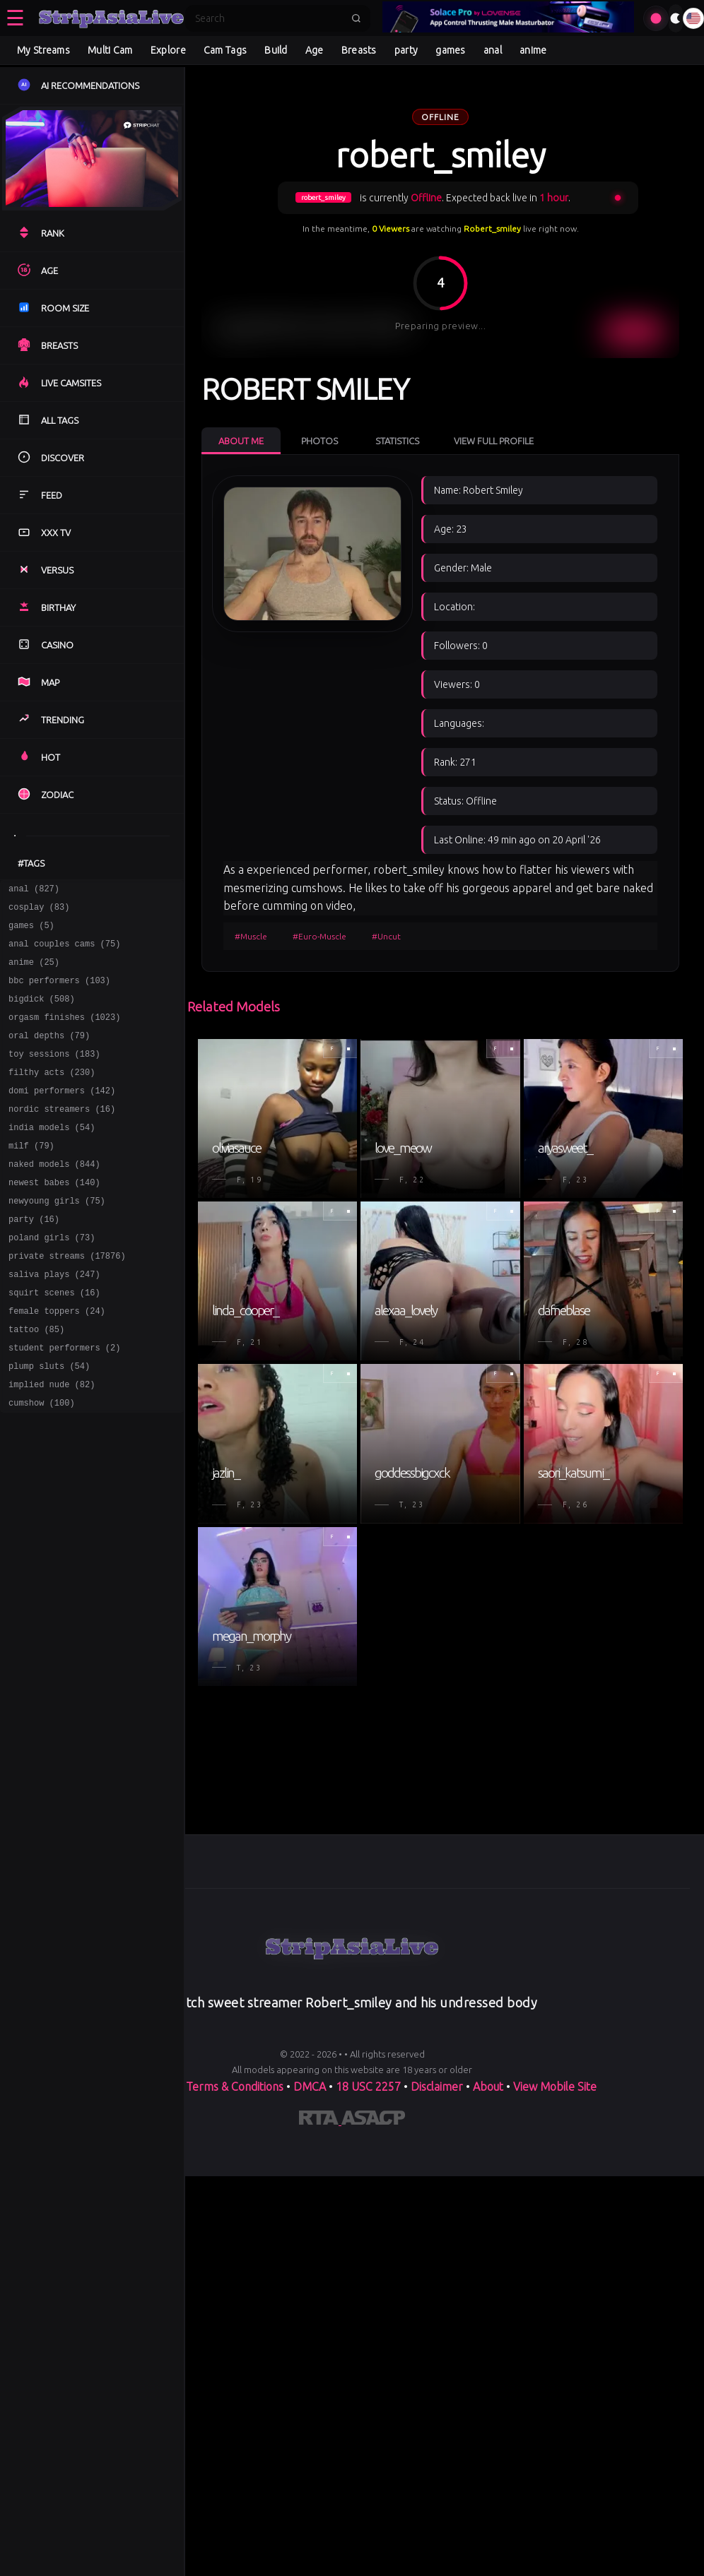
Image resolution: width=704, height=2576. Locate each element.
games (450, 50)
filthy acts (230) (51, 1095)
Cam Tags (225, 50)
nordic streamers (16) (61, 1136)
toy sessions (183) (54, 1075)
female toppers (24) (56, 1361)
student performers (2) (64, 1402)
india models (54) (51, 1157)
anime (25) (33, 972)
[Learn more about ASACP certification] (373, 2120)
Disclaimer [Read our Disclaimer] (437, 2086)
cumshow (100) (41, 1464)
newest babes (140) (54, 1218)
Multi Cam (110, 50)
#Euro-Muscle (319, 936)
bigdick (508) (41, 1013)
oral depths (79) (49, 1054)
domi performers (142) (61, 1116)
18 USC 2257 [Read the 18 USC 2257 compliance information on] (368, 2086)
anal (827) (33, 890)
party (406, 50)
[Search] (268, 18)
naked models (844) (54, 1198)
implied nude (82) (51, 1443)
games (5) (31, 931)
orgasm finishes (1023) (64, 1034)
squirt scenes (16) (54, 1341)
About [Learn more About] (489, 2086)
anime (533, 50)
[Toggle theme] (676, 18)
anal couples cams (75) (64, 952)
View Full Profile (494, 441)
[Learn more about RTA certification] (320, 2120)
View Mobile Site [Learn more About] (555, 2086)
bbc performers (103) (59, 993)
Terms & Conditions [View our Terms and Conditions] (234, 2086)
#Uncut (386, 936)
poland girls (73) (51, 1280)
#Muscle (251, 936)
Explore (168, 50)
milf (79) (31, 1177)
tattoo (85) (36, 1382)
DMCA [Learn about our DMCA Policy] (309, 2086)
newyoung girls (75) (56, 1239)
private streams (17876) (67, 1300)
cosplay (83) (38, 911)
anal (492, 50)
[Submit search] (356, 18)
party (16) (33, 1259)
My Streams (43, 50)
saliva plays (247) (54, 1320)
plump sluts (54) (49, 1423)
